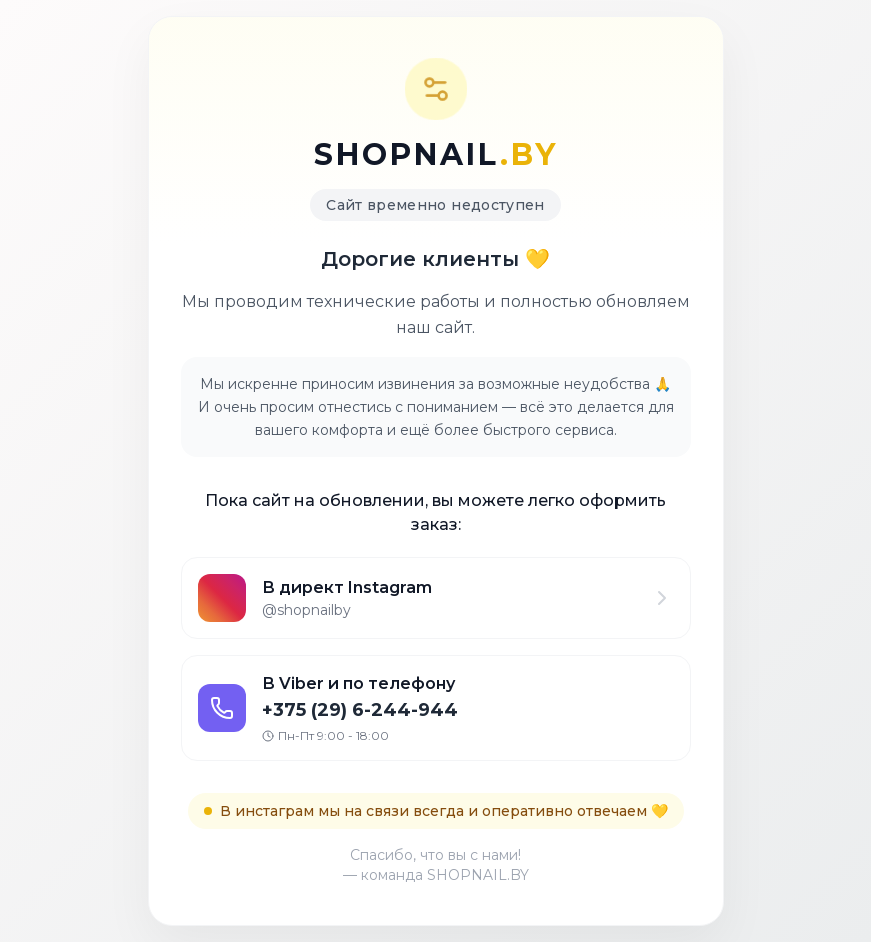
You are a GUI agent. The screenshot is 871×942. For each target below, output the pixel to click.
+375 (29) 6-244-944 (360, 710)
